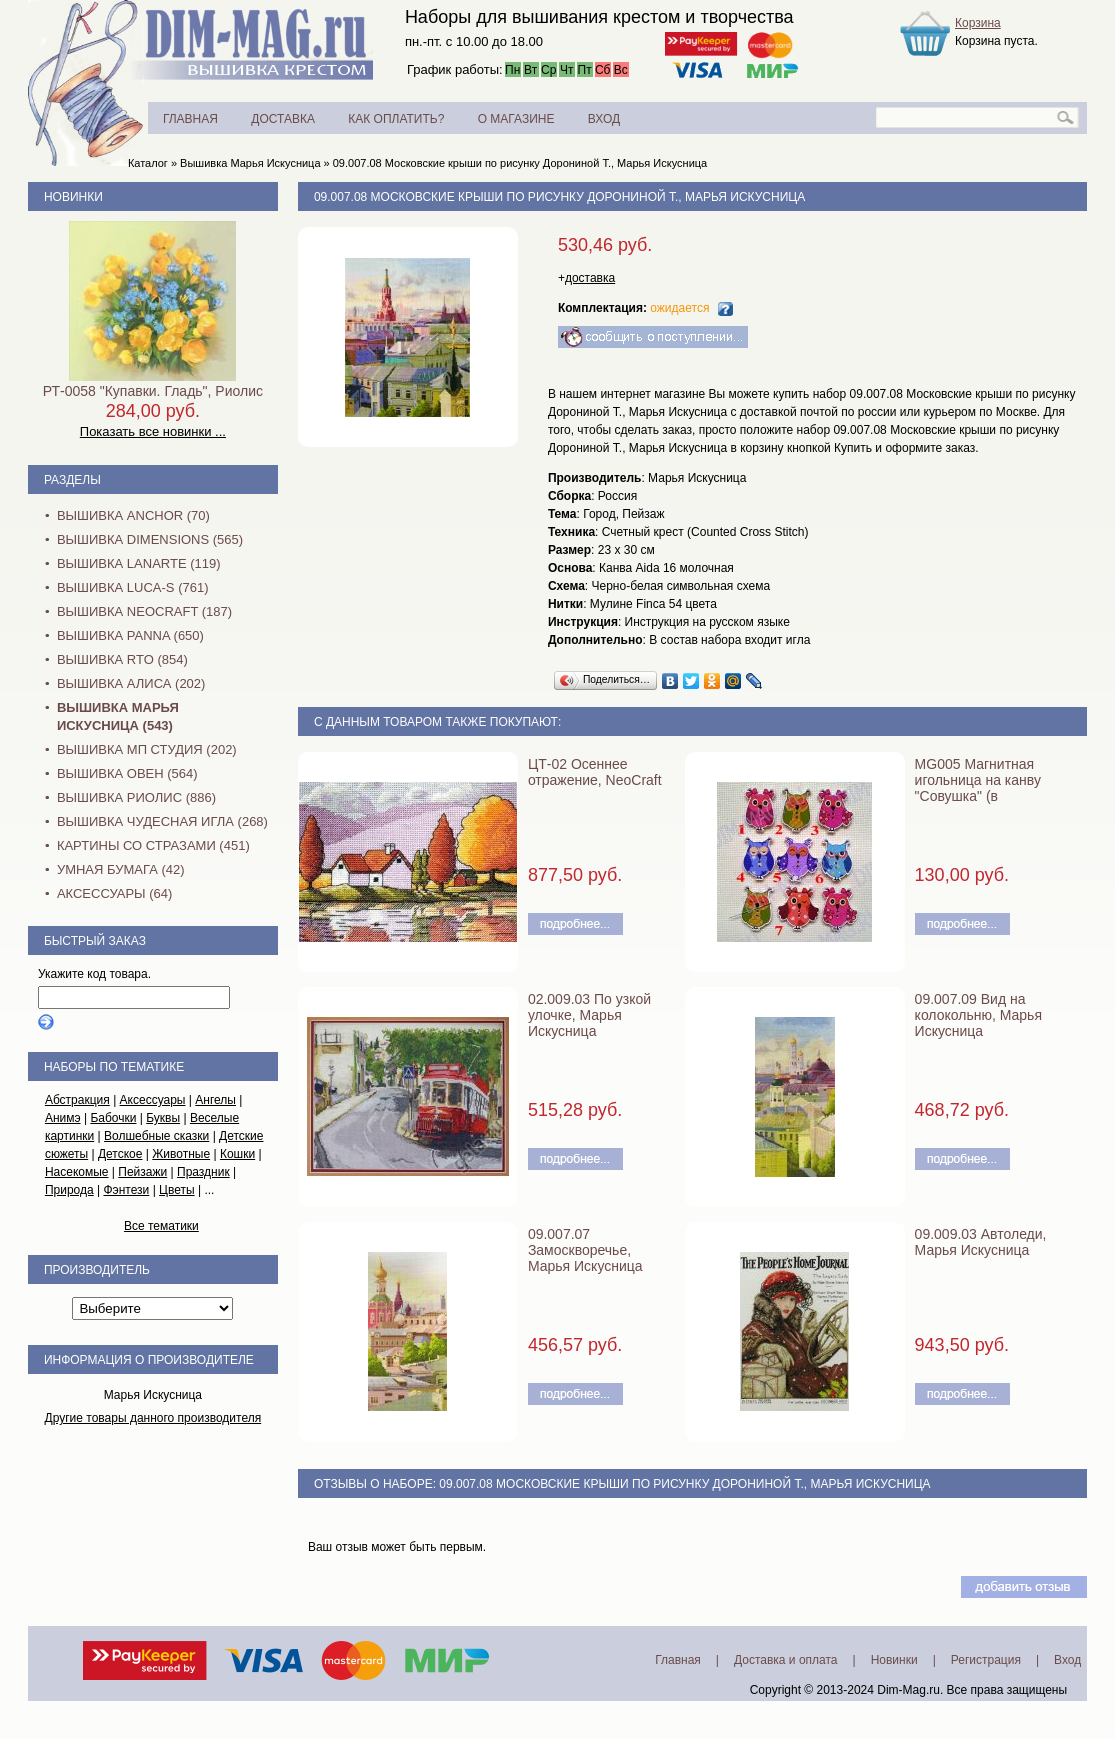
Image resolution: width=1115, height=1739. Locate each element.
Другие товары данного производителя (153, 1418)
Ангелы (215, 1100)
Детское (120, 1154)
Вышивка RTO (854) (122, 659)
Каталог (148, 163)
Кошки (237, 1154)
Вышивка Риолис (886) (136, 797)
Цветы (177, 1190)
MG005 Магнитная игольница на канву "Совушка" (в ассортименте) (978, 788)
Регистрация (986, 1660)
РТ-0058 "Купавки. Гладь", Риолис (153, 391)
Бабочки (113, 1118)
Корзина (978, 23)
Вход (1067, 1660)
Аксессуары (153, 1100)
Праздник (203, 1172)
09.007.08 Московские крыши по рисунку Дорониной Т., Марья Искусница (520, 163)
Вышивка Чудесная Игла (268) (162, 821)
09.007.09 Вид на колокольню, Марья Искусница (978, 1015)
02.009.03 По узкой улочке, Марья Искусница (589, 1015)
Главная (678, 1660)
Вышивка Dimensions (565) (150, 539)
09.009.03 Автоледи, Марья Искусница (981, 1242)
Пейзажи (142, 1172)
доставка (590, 278)
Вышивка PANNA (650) (130, 635)
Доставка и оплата (786, 1660)
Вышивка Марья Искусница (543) (118, 716)
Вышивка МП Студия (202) (147, 749)
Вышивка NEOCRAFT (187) (144, 611)
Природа (69, 1190)
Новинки (73, 197)
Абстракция (77, 1100)
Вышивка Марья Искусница (250, 163)
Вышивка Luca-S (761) (133, 587)
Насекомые (77, 1172)
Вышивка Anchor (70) (133, 515)
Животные (181, 1154)
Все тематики (161, 1226)
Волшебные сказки (156, 1136)
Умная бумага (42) (121, 869)
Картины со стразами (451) (153, 845)
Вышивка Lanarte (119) (139, 563)
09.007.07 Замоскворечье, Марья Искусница (585, 1250)
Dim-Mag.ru (908, 1690)
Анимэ (63, 1118)
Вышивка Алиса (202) (131, 683)
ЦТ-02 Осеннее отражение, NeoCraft (595, 772)
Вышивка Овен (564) (127, 773)
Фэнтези (126, 1190)
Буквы (163, 1118)
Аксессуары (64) (114, 893)
